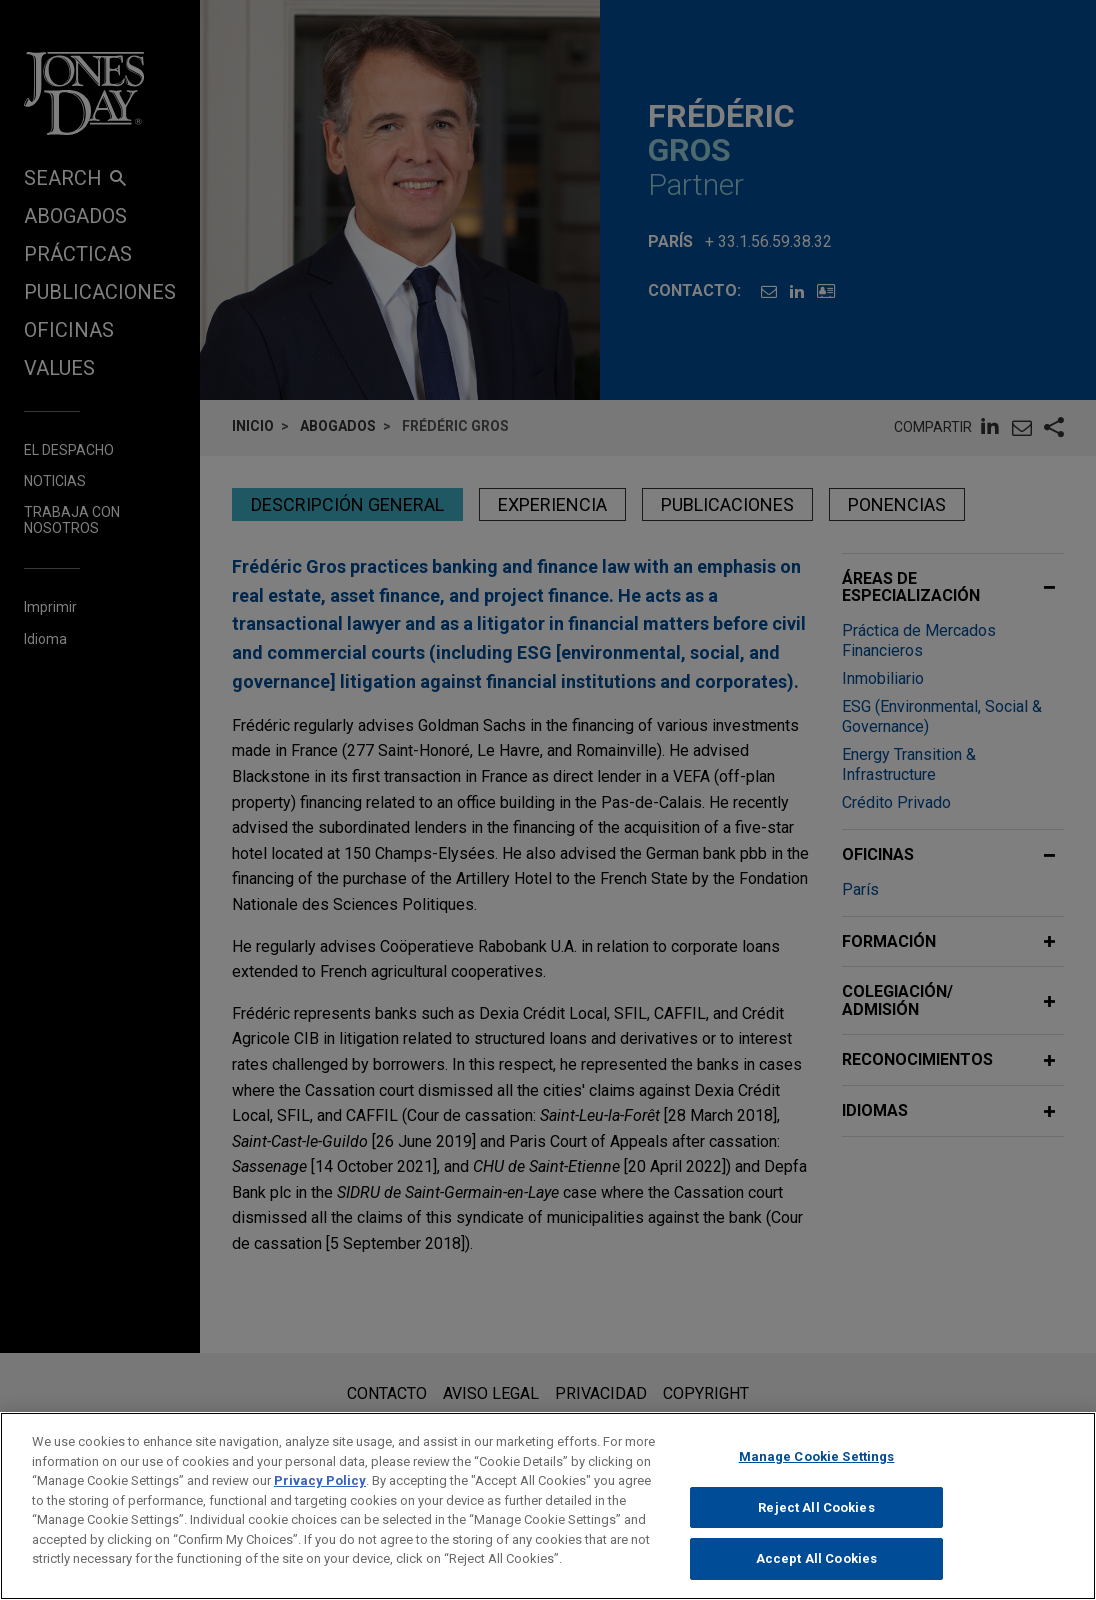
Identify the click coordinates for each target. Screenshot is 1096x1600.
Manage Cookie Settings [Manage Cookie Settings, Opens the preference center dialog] (817, 1473)
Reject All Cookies (816, 1524)
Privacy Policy (320, 1497)
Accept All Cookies (816, 1575)
